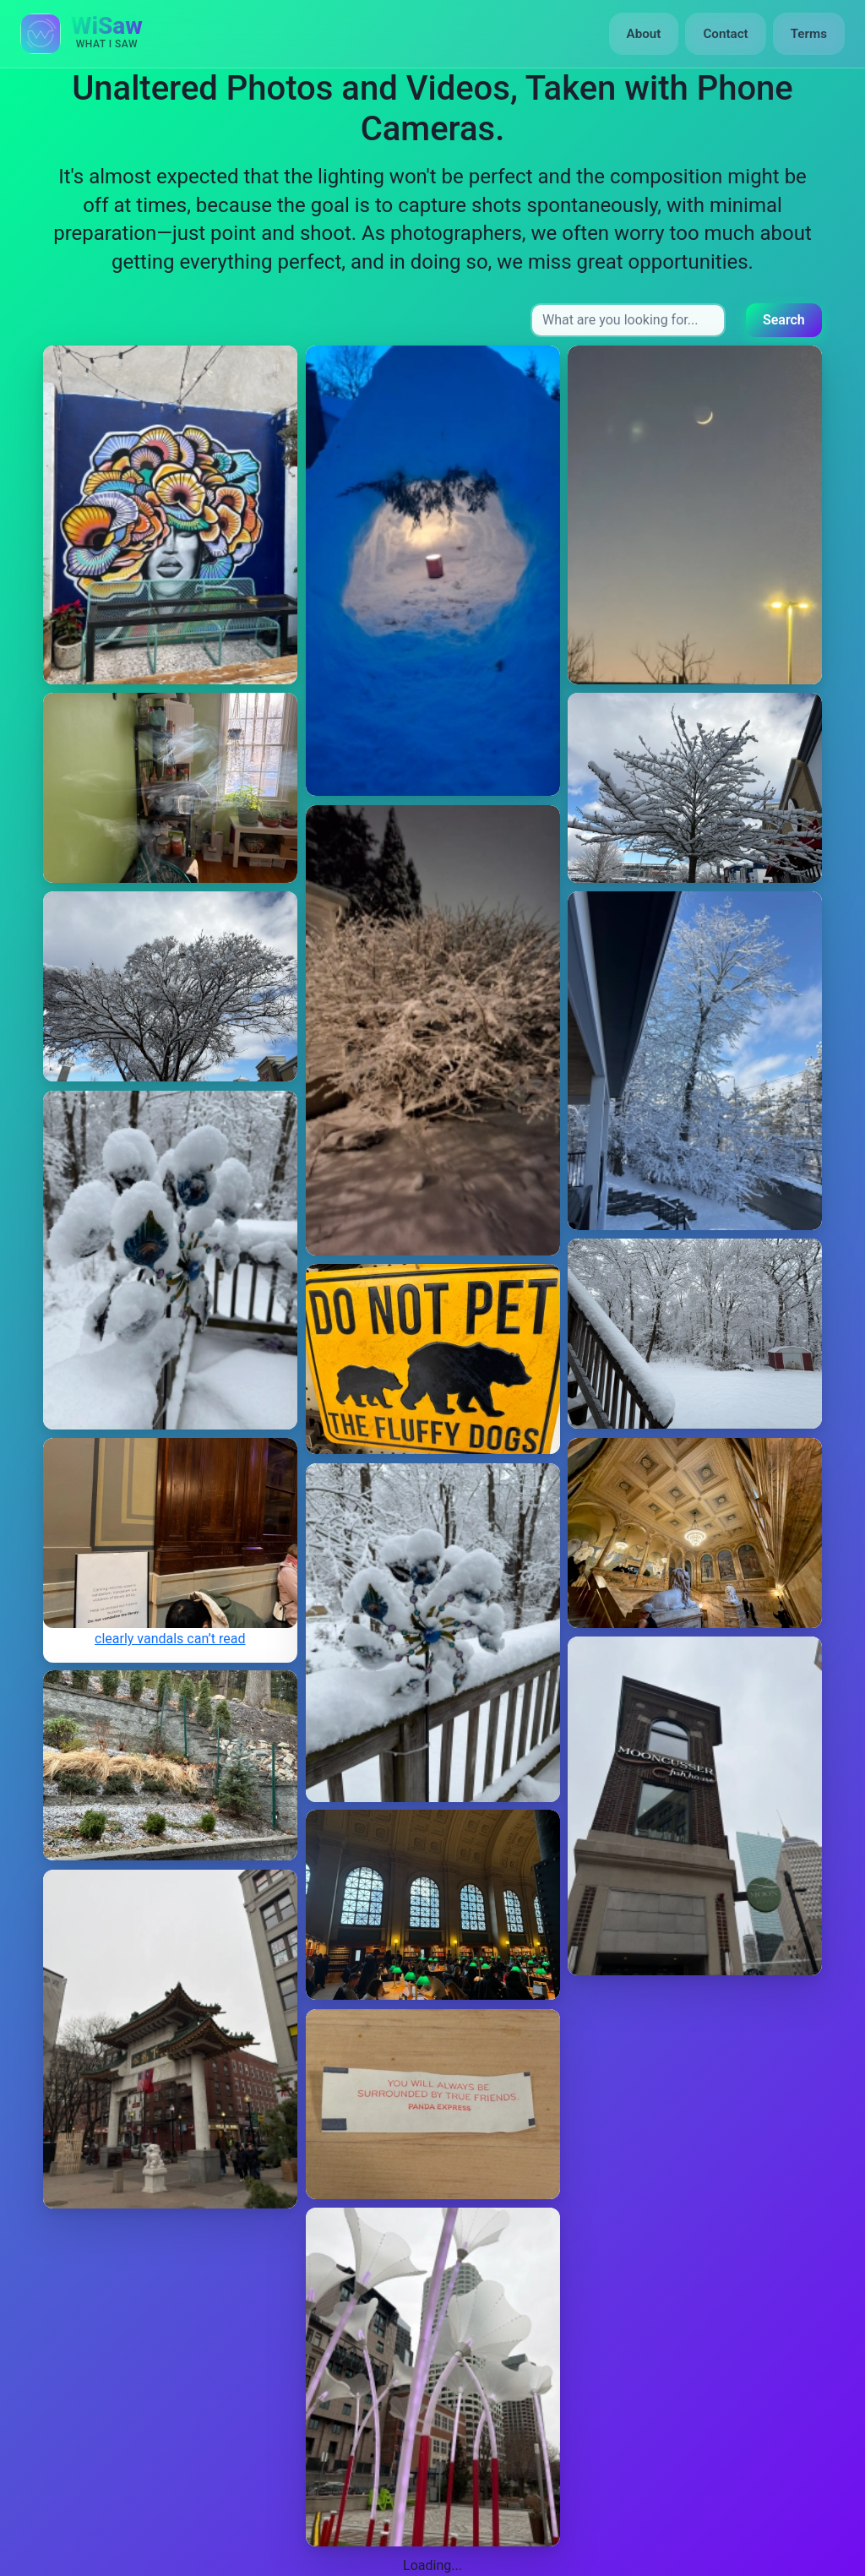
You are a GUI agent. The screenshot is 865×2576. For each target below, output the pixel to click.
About (644, 33)
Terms (809, 33)
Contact (725, 33)
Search (784, 320)
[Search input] (628, 320)
